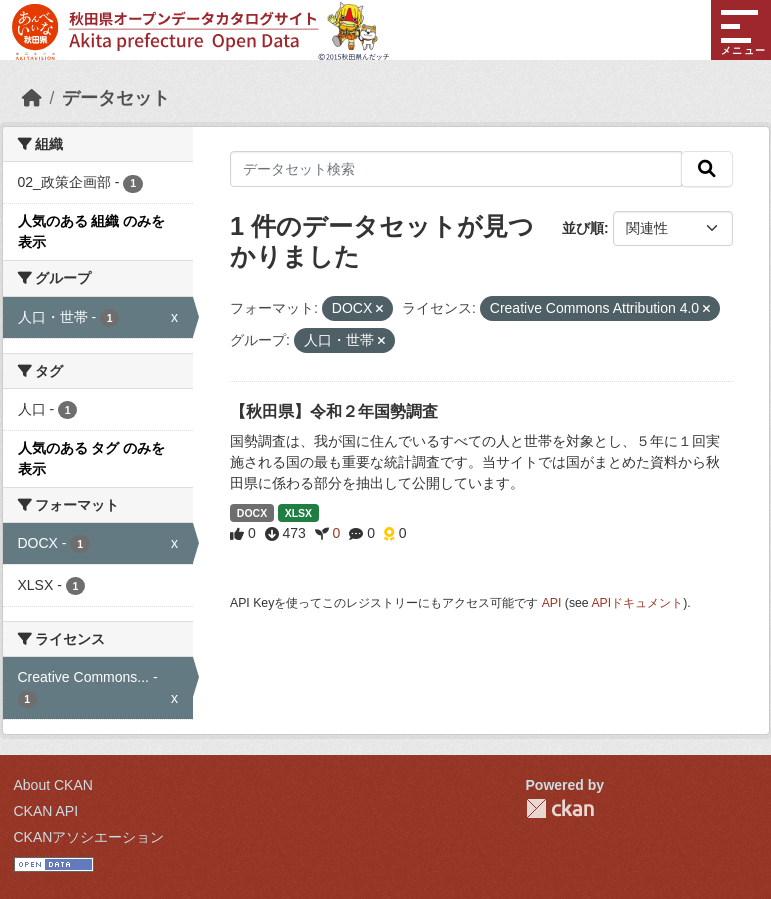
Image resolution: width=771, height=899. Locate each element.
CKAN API (46, 811)
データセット (116, 98)
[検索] (707, 169)
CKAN (560, 808)
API (552, 603)
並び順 (583, 228)
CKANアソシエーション (89, 837)
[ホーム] (32, 98)
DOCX (252, 513)
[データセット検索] (456, 169)
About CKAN (53, 785)
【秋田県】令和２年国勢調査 (334, 411)
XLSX (298, 513)
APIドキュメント (637, 603)
